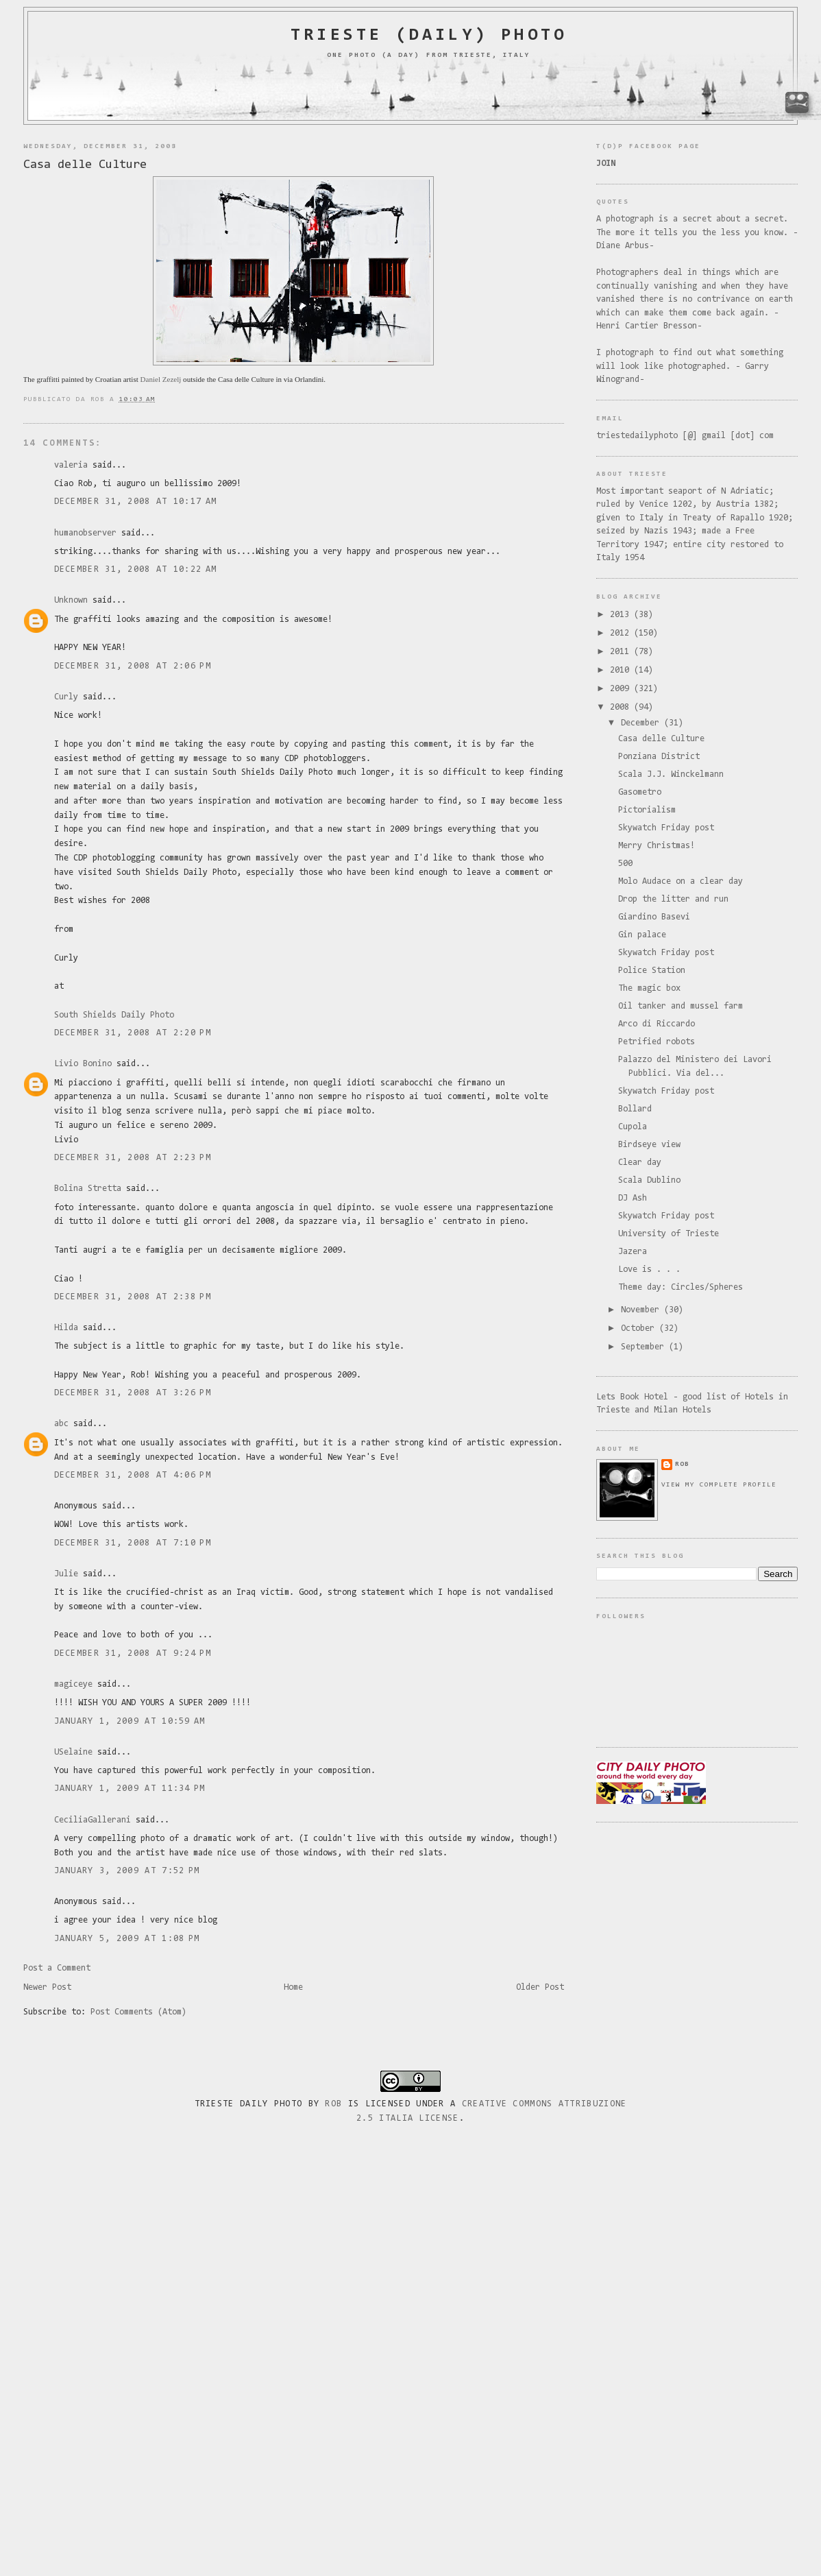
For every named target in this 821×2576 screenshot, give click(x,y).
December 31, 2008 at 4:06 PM (132, 1475)
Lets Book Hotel (632, 1397)
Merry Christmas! (656, 845)
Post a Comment (56, 1968)
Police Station (651, 970)
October (640, 1328)
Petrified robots (656, 1041)
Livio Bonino (83, 1063)
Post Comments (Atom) (138, 2012)
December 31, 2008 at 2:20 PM (132, 1032)
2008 (622, 707)
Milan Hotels (682, 1410)
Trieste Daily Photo (249, 2103)
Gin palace (642, 934)
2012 (622, 633)
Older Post (540, 1987)
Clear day (639, 1162)
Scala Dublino (649, 1180)
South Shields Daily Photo (114, 1015)
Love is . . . (649, 1269)
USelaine (73, 1752)
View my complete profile (718, 1485)
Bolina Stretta (87, 1188)
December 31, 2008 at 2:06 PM (132, 666)
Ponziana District (659, 756)
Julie (66, 1573)
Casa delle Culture (85, 164)
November (642, 1309)
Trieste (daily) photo (429, 36)
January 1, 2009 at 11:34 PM (130, 1788)
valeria (71, 465)
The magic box (649, 988)
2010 (622, 670)
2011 (622, 651)
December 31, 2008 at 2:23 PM (132, 1157)
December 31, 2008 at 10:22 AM (135, 569)
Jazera (632, 1251)
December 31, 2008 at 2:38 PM (132, 1296)
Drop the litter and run (673, 899)
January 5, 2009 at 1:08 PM (127, 1938)
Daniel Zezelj (161, 379)
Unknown (71, 600)
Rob (333, 2103)
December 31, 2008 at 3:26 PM (132, 1392)
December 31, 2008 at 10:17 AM (135, 501)
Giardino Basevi (654, 917)
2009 (622, 688)
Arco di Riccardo (656, 1024)
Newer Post (47, 1987)
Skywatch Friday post (666, 827)
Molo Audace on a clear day (680, 881)
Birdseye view (649, 1144)
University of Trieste (668, 1233)
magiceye (73, 1684)
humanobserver (85, 533)
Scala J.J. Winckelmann (671, 774)
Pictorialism (647, 810)
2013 (622, 614)
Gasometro (639, 792)
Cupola (632, 1126)
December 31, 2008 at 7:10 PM (132, 1543)
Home (293, 1987)
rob (682, 1464)
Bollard (635, 1109)
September (645, 1347)
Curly (66, 697)
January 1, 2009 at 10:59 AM (130, 1721)
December (642, 723)
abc (61, 1423)
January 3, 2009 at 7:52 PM (127, 1870)
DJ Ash (632, 1198)
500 (625, 863)
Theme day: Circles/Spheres (680, 1287)
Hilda (66, 1327)
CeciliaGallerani (92, 1820)
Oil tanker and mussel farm (680, 1006)
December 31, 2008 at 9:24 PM (132, 1653)
